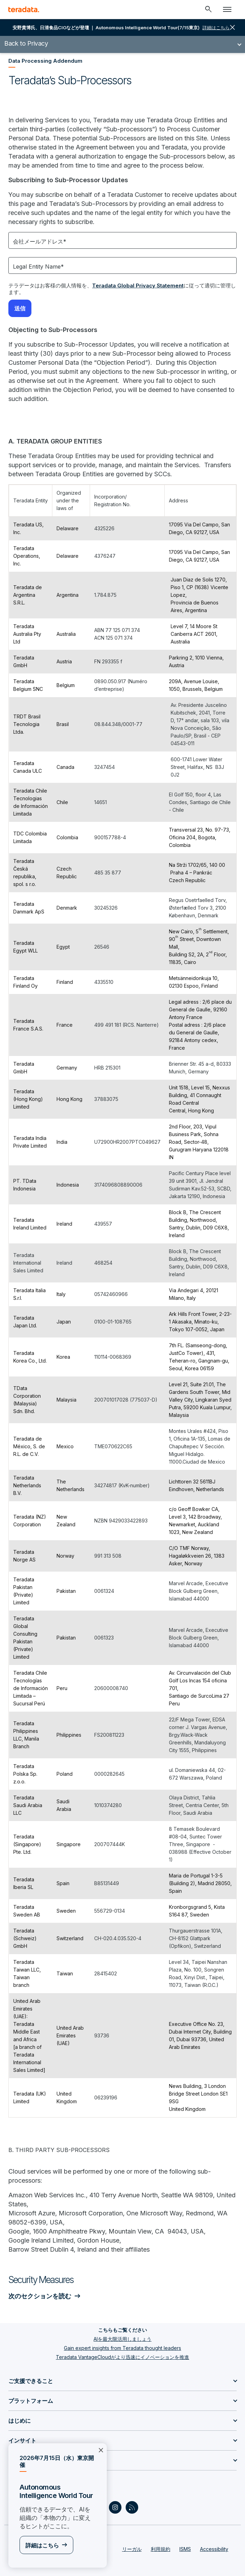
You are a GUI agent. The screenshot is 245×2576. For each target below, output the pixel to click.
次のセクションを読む (39, 2296)
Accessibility (214, 2549)
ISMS (185, 2549)
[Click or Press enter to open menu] (227, 9)
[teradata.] (23, 9)
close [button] (232, 27)
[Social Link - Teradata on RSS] (132, 2507)
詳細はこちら (42, 2545)
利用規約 (160, 2549)
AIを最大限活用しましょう (122, 2339)
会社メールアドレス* (39, 241)
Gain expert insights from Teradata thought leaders (122, 2348)
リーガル (132, 2549)
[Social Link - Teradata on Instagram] (115, 2507)
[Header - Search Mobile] (208, 9)
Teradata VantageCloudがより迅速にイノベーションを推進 (122, 2357)
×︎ (101, 2449)
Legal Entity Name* (38, 266)
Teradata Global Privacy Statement (138, 285)
